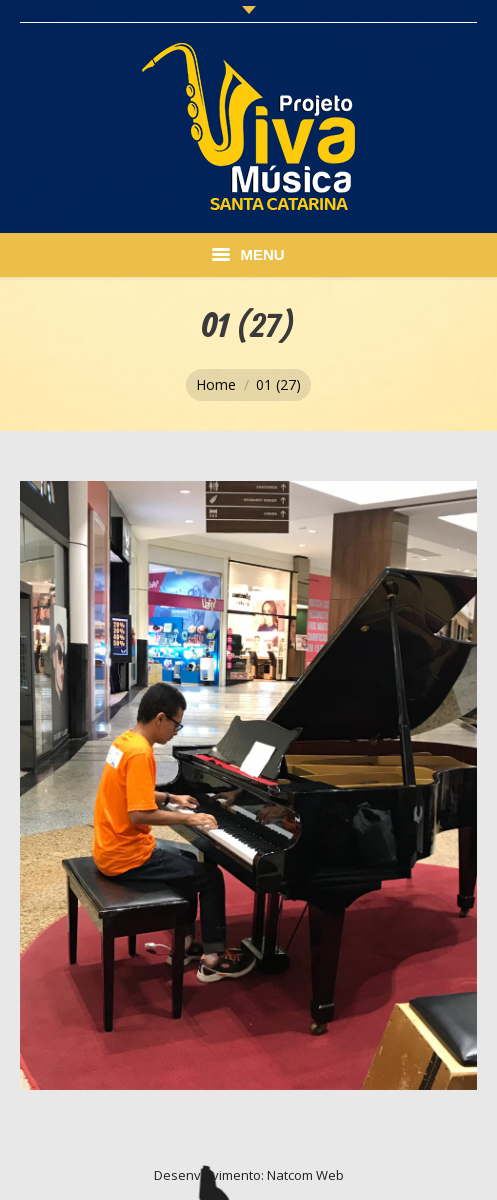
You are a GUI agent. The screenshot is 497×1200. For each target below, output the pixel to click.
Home (216, 384)
